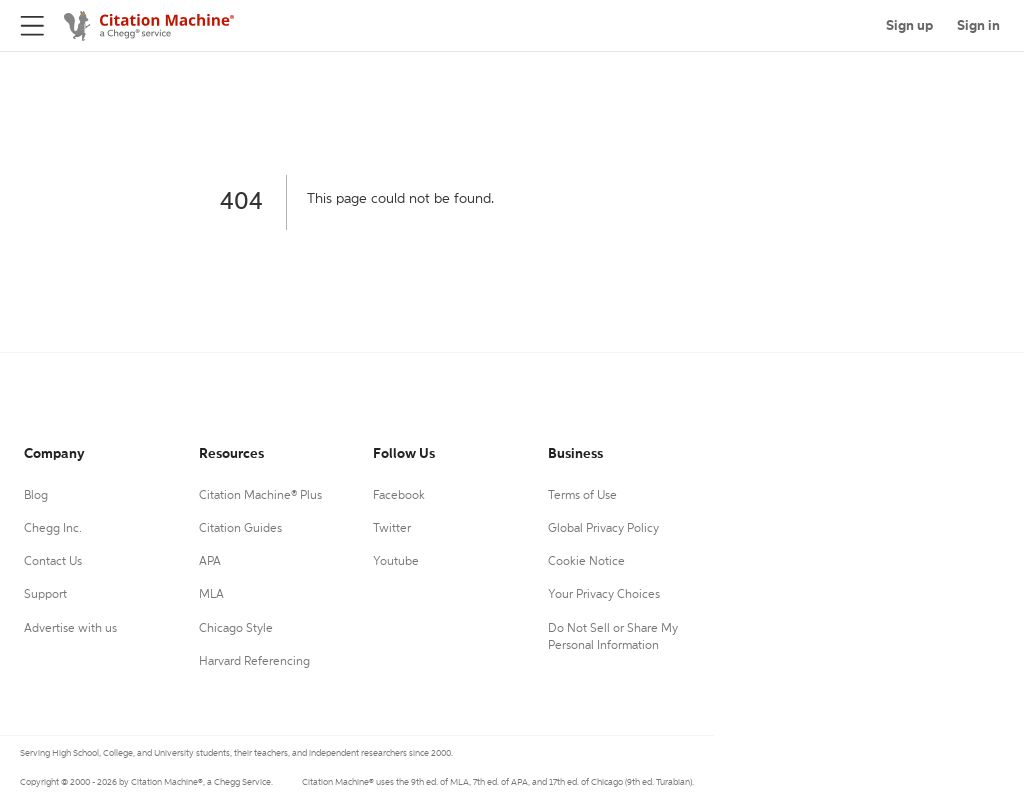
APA (210, 562)
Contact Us (53, 562)
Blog (36, 496)
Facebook (399, 496)
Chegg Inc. (53, 529)
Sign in (978, 26)
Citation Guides (240, 529)
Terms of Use (582, 496)
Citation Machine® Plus (260, 496)
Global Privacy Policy (603, 529)
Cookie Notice (586, 562)
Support (45, 595)
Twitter (392, 529)
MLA (211, 595)
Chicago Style (236, 629)
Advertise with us (70, 629)
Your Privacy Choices (604, 595)
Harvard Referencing (254, 662)
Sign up (909, 26)
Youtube (396, 562)
